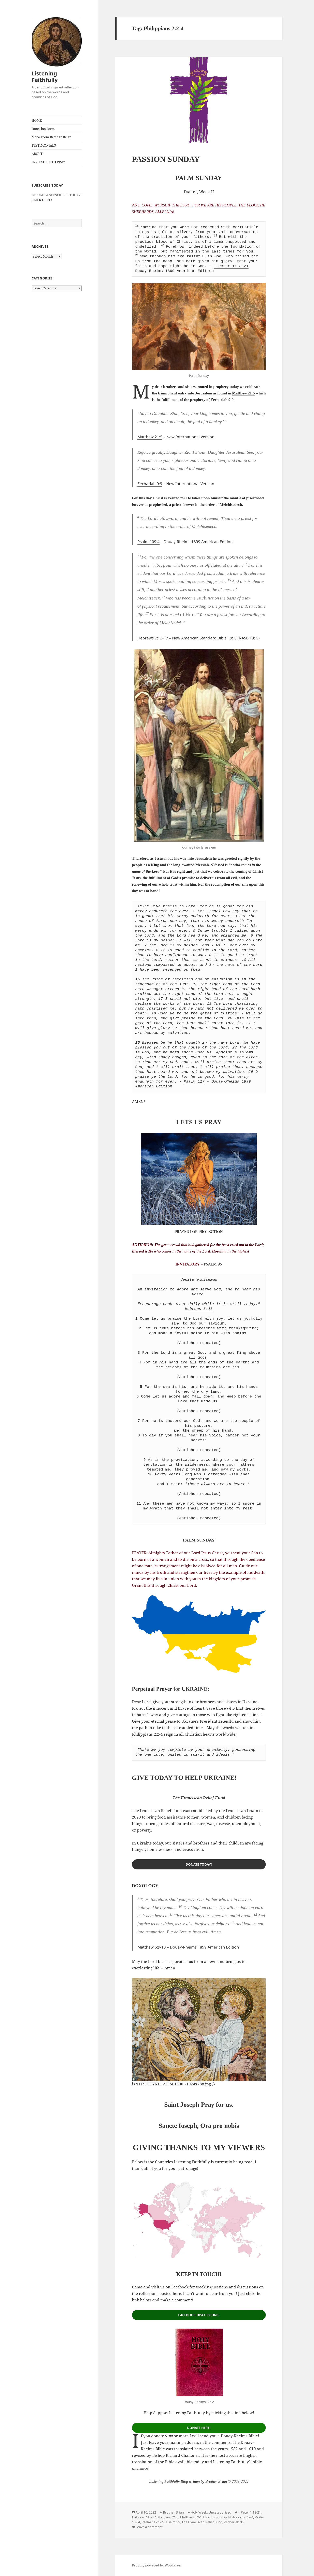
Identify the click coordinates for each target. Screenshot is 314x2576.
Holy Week (199, 2512)
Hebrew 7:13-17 (144, 2517)
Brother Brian (173, 2512)
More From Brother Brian (51, 137)
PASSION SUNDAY (166, 159)
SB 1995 (251, 638)
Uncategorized (220, 2512)
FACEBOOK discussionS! (199, 2315)
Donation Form (43, 129)
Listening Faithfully (45, 77)
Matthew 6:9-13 (151, 1947)
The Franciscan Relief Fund (202, 2522)
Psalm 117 (194, 1081)
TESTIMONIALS (44, 145)
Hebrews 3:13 (199, 1309)
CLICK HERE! (42, 200)
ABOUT (37, 153)
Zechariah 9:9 (222, 399)
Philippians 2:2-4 (147, 1734)
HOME (37, 120)
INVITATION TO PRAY (48, 162)
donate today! (199, 1864)
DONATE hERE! (199, 2428)
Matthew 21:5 (243, 393)
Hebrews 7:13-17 (152, 638)
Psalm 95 (173, 2522)
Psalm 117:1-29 (153, 2522)
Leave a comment (149, 2527)
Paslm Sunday (216, 2517)
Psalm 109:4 (148, 541)
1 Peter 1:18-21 (231, 266)
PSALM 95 (213, 1264)
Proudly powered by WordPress (157, 2565)
